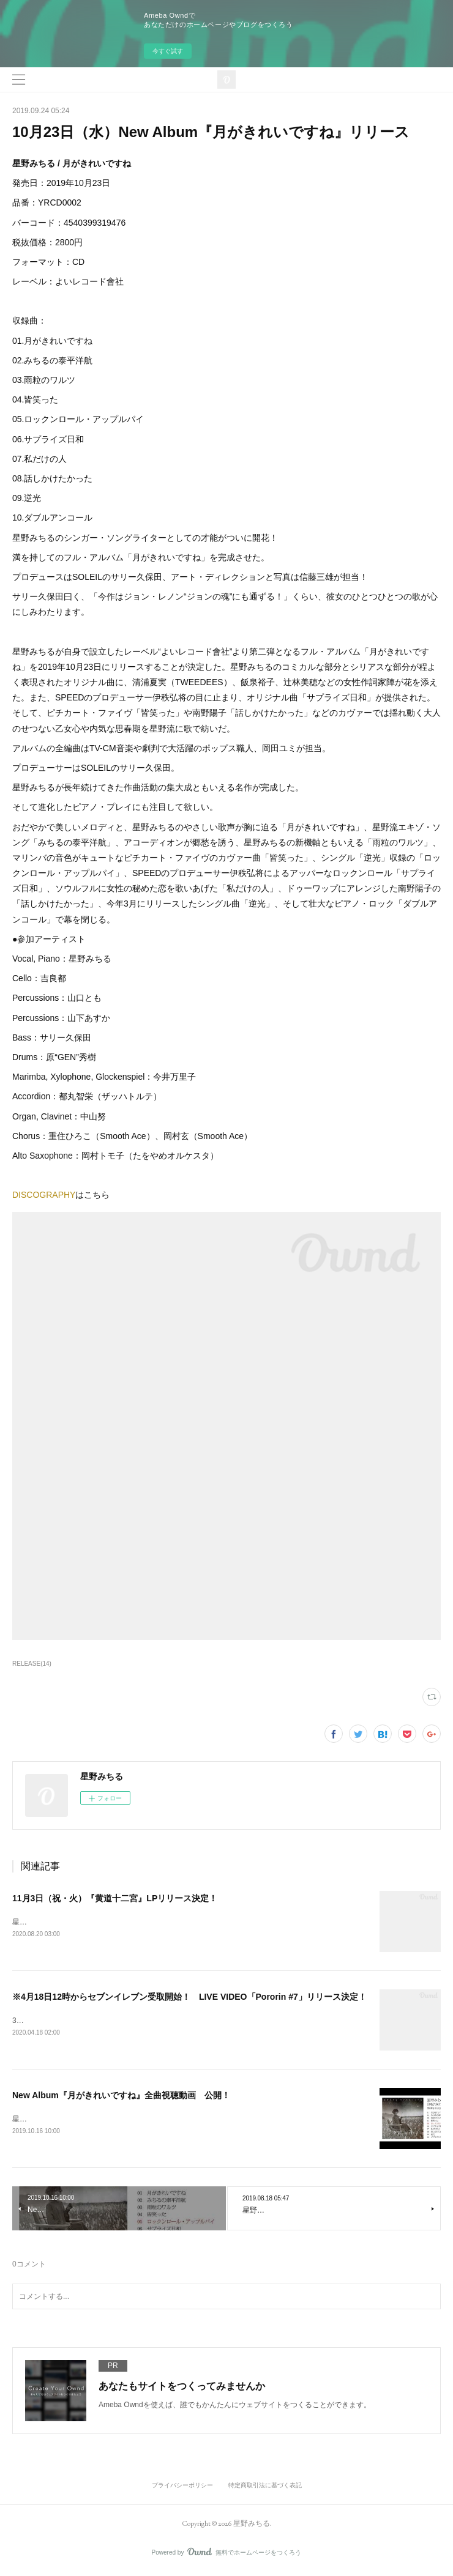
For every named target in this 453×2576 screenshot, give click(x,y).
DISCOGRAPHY (43, 1195)
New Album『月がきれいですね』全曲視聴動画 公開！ (121, 2097)
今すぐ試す (167, 51)
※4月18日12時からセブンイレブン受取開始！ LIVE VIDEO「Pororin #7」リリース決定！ (189, 1998)
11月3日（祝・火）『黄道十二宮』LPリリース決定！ (114, 1898)
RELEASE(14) (31, 1663)
